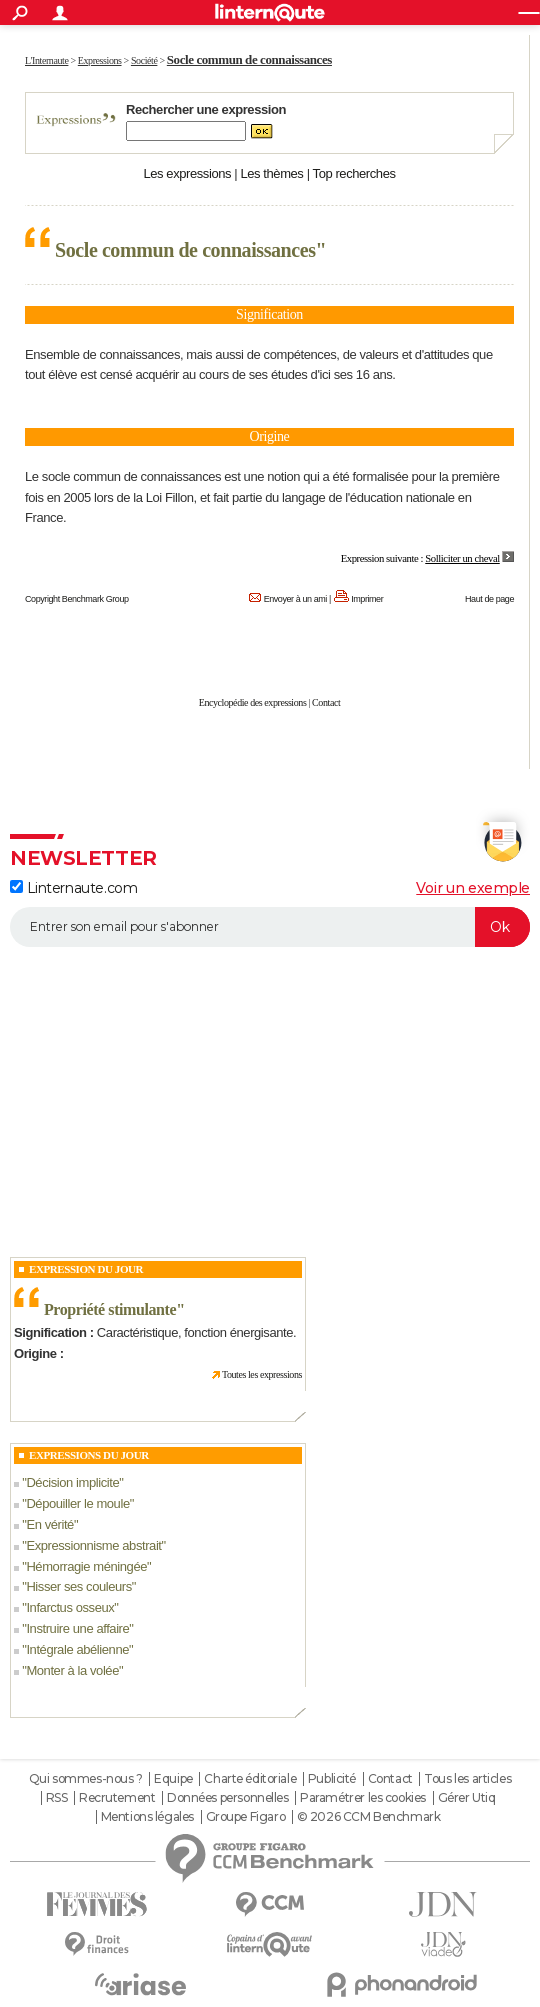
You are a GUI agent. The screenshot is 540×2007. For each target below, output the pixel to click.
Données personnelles (228, 1798)
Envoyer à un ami (295, 599)
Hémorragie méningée (86, 1566)
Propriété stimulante (110, 1309)
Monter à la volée (72, 1670)
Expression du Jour (86, 1269)
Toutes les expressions (262, 1374)
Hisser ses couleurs (78, 1586)
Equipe (173, 1779)
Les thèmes (271, 173)
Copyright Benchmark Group (77, 599)
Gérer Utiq (467, 1798)
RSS (57, 1798)
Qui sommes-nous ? (86, 1779)
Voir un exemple (473, 888)
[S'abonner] (270, 927)
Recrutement (117, 1798)
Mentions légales (147, 1817)
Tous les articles (467, 1779)
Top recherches (354, 173)
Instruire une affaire (77, 1628)
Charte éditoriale (250, 1779)
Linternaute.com (73, 888)
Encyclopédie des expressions (253, 702)
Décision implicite (72, 1482)
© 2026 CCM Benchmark (369, 1817)
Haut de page (489, 599)
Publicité (332, 1779)
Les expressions (187, 173)
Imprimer (367, 599)
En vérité (50, 1524)
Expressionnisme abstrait (93, 1545)
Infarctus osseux (70, 1607)
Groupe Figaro (246, 1817)
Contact (326, 702)
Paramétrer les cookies (363, 1798)
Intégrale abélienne (77, 1649)
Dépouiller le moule (77, 1503)
